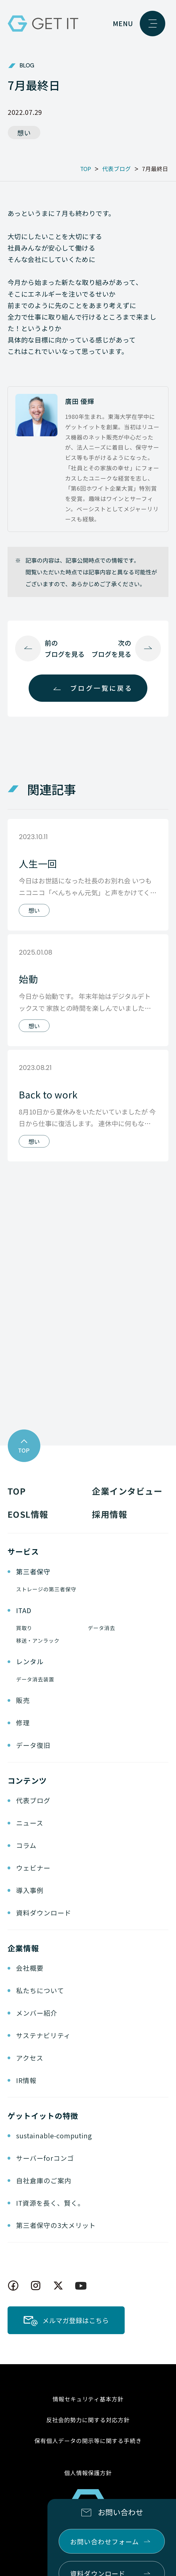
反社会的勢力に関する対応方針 (88, 2420)
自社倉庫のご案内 (43, 2180)
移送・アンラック (38, 1640)
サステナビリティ (43, 2035)
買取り (24, 1627)
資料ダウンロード (43, 1912)
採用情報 (109, 1514)
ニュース (30, 1822)
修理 (23, 1722)
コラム (26, 1845)
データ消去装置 (35, 1679)
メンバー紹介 (37, 2013)
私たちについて (40, 1990)
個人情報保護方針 (88, 2472)
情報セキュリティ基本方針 (88, 2399)
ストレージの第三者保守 (46, 1589)
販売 (23, 1700)
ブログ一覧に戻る (101, 688)
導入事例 (30, 1890)
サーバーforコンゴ (45, 2158)
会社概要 (30, 1968)
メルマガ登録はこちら (75, 2320)
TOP (17, 1491)
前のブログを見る (65, 648)
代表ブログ (33, 1800)
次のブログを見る (111, 648)
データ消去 (101, 1627)
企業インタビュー (127, 1491)
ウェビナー (33, 1867)
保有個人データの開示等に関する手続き (88, 2440)
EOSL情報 (28, 1514)
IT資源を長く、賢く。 (50, 2203)
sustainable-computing (54, 2135)
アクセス (30, 2057)
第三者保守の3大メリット (56, 2225)
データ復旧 (33, 1745)
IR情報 (26, 2080)
